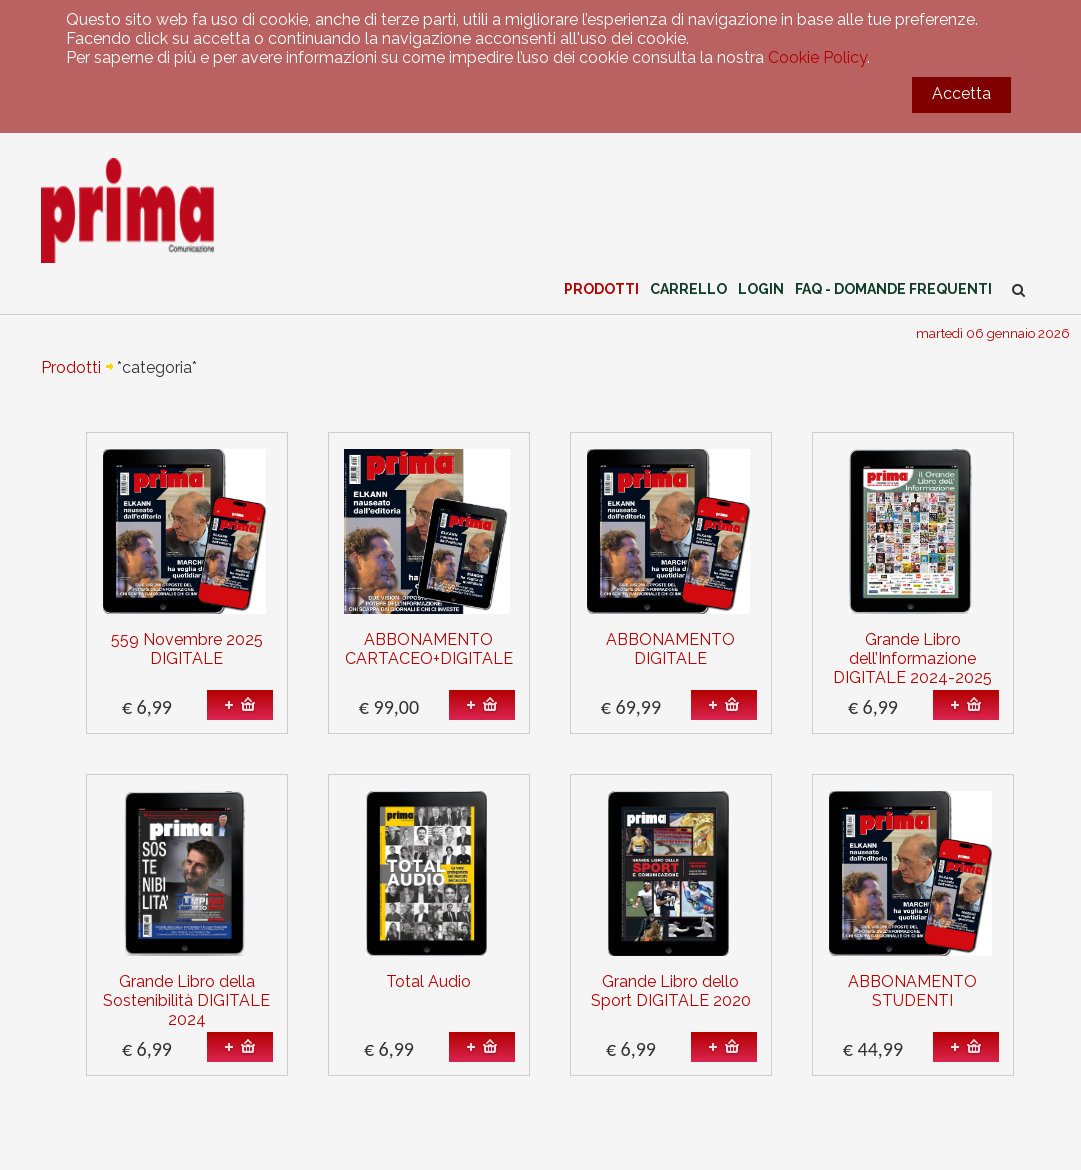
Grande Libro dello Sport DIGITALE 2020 (671, 991)
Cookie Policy (817, 57)
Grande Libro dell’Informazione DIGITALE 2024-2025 (912, 658)
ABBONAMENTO (912, 991)
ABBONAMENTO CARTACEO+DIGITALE (429, 649)
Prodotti (601, 289)
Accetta (961, 93)
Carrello (688, 289)
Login (761, 289)
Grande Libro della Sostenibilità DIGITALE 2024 (186, 1000)
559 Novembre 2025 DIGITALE (187, 649)
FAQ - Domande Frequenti (893, 289)
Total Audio (428, 981)
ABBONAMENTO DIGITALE (670, 649)
